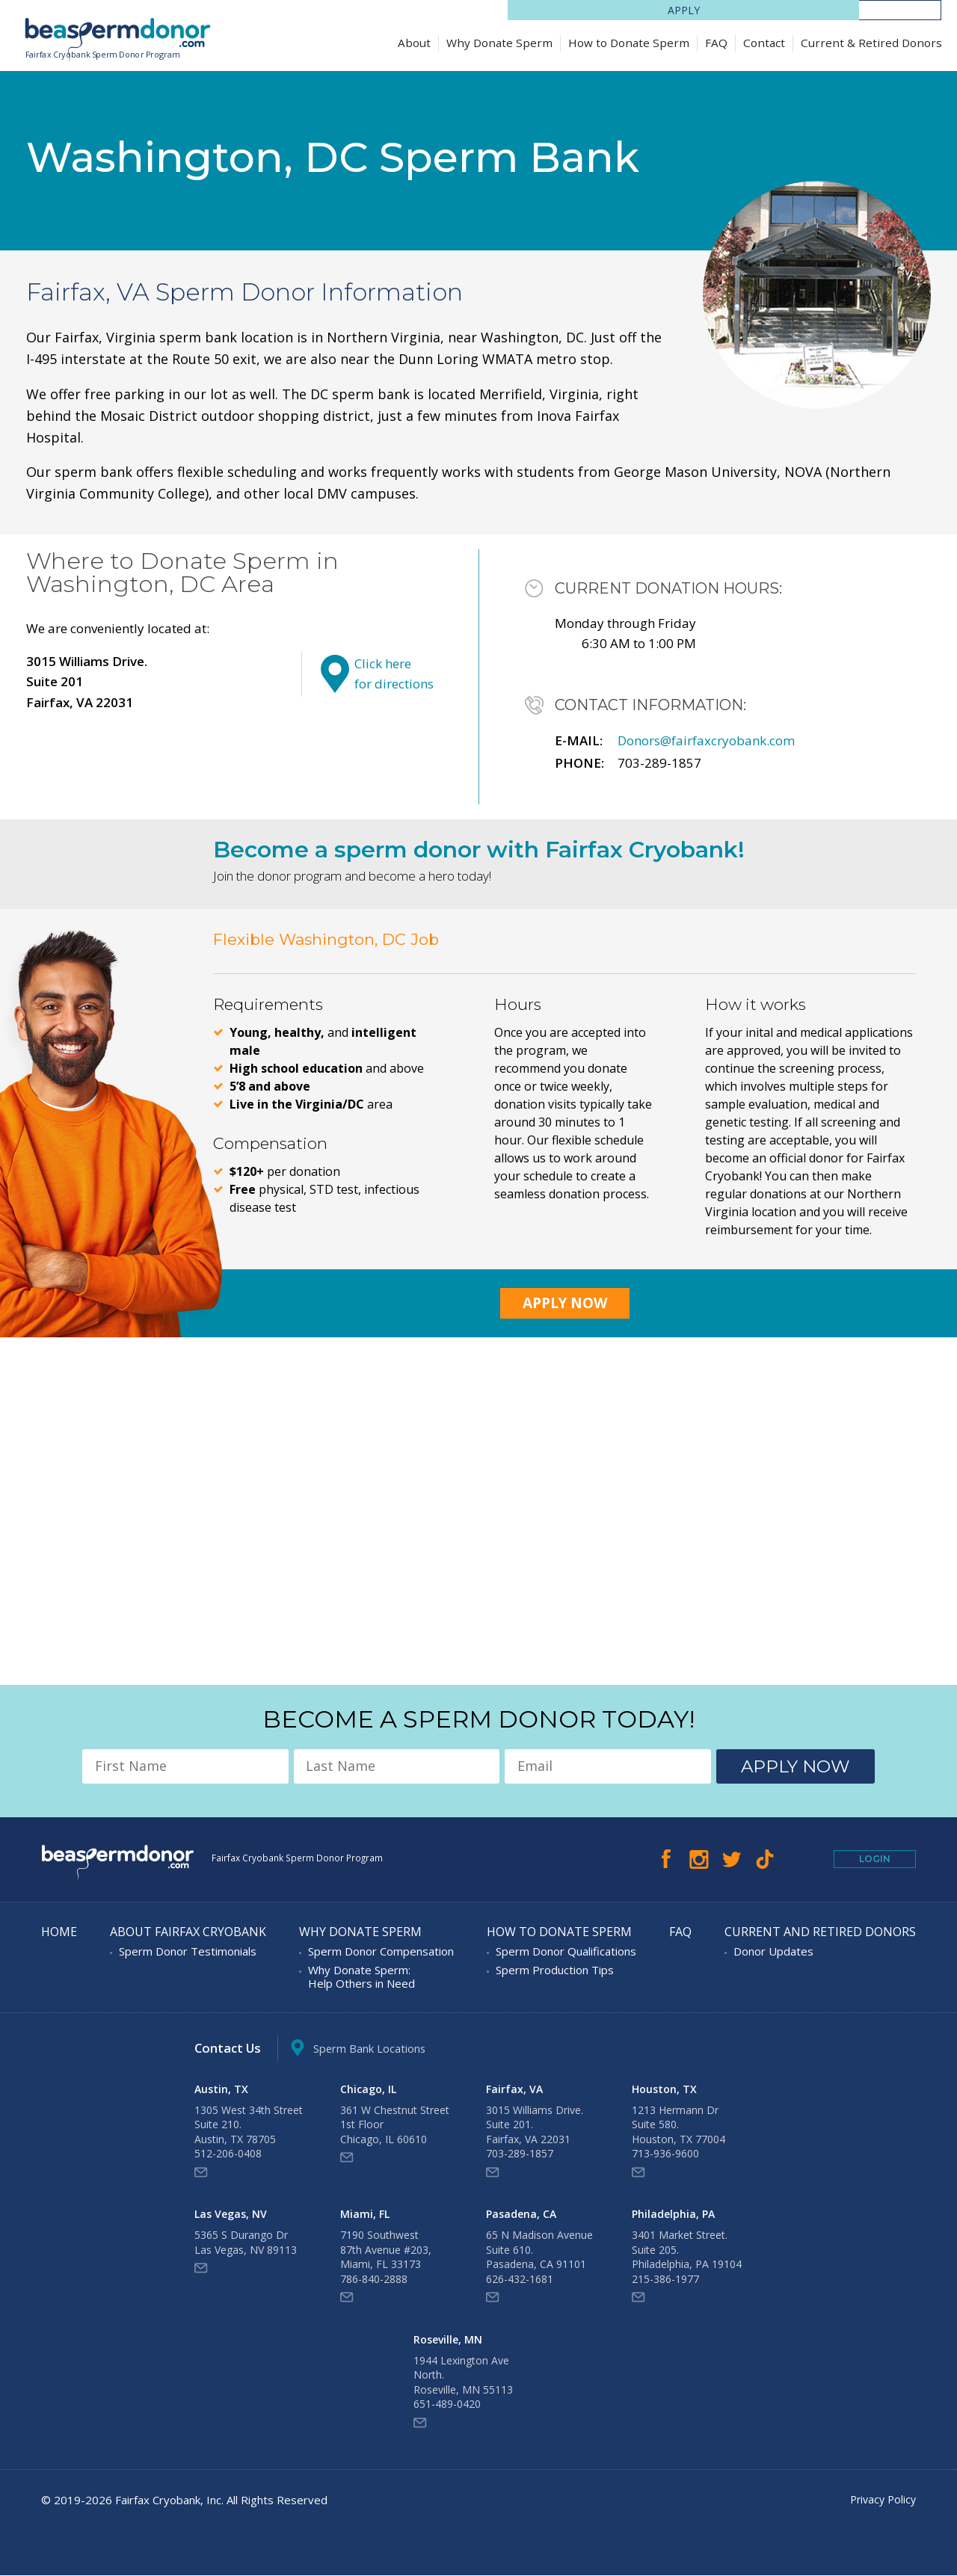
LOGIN (900, 10)
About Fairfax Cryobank (188, 1933)
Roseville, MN (447, 2341)
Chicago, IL (368, 2090)
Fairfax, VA (514, 2090)
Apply (818, 10)
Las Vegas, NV (230, 2215)
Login (874, 1860)
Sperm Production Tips (555, 1971)
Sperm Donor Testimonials (187, 1952)
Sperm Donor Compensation (381, 1952)
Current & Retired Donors (871, 43)
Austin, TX (221, 2090)
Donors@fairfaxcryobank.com (706, 742)
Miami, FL (365, 2215)
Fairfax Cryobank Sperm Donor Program (107, 55)
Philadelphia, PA (673, 2215)
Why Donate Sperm (499, 43)
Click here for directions (394, 675)
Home (59, 1933)
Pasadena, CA (521, 2215)
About (414, 43)
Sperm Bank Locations (365, 2049)
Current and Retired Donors (820, 1933)
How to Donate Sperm (628, 43)
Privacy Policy (881, 2500)
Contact (764, 43)
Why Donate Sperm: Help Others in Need (361, 1978)
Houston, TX (664, 2090)
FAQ (716, 43)
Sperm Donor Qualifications (566, 1952)
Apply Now (565, 1303)
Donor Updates (773, 1952)
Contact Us (229, 2049)
